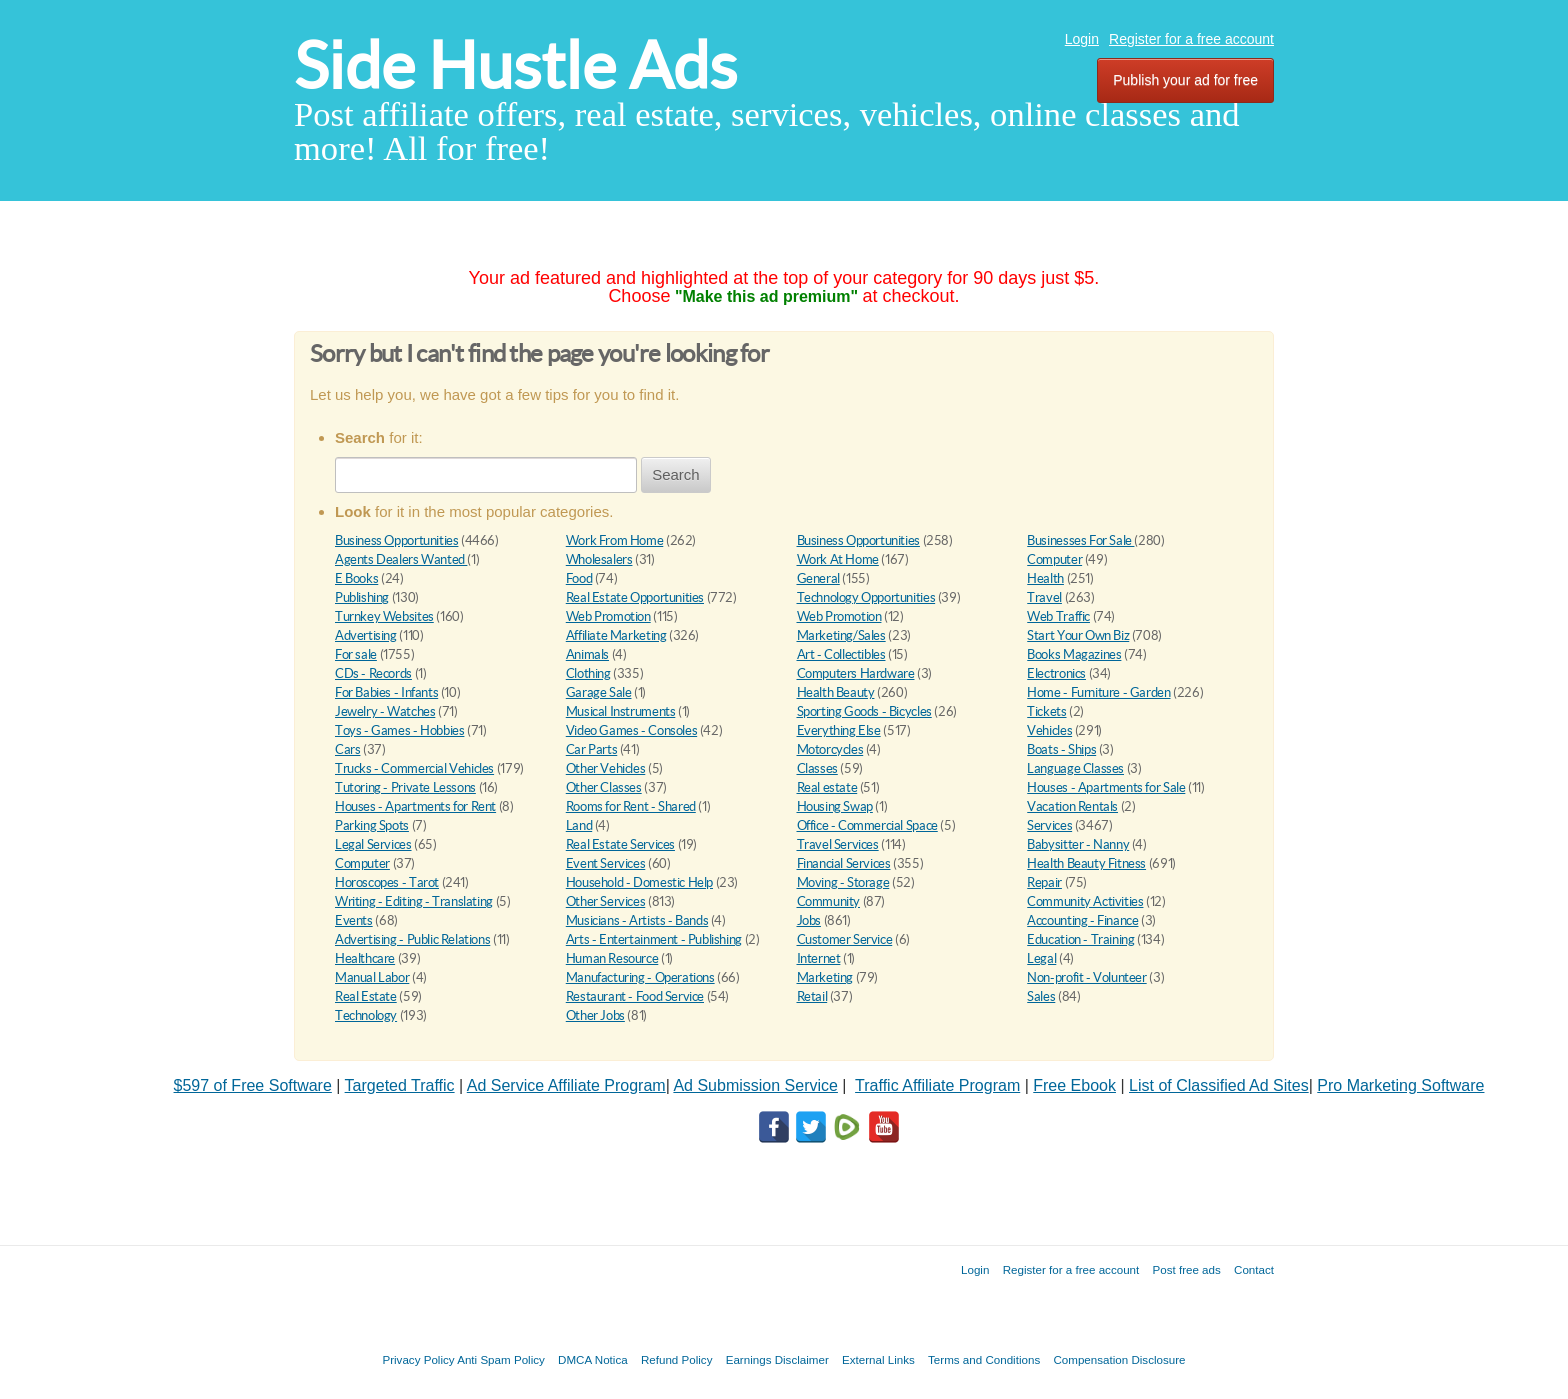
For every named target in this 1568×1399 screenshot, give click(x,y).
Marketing (825, 977)
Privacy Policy (418, 1359)
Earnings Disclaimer (777, 1359)
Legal (1041, 958)
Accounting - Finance (1082, 920)
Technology (366, 1015)
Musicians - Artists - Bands (637, 920)
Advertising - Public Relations (412, 939)
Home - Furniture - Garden (1098, 692)
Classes (817, 768)
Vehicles (1049, 730)
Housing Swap (835, 806)
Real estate (827, 787)
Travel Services (838, 844)
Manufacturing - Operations (640, 977)
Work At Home (838, 559)
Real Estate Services (620, 844)
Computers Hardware (856, 673)
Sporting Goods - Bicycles (864, 711)
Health (1045, 578)
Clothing (588, 673)
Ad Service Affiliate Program (566, 1085)
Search (676, 474)
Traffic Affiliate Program (937, 1085)
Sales (1041, 996)
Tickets (1046, 711)
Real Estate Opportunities (635, 597)
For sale (356, 654)
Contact (1254, 1269)
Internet (819, 958)
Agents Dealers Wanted (401, 559)
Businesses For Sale (1080, 540)
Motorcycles (830, 749)
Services (1049, 825)
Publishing (362, 597)
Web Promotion (608, 616)
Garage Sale (599, 692)
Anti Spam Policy (501, 1359)
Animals (587, 654)
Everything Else (839, 730)
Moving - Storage (843, 882)
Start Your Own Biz (1078, 635)
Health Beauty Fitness (1086, 863)
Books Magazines (1074, 654)
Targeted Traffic (400, 1085)
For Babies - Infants (386, 692)
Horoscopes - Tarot (387, 882)
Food (579, 578)
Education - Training (1080, 939)
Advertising (366, 635)
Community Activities (1085, 901)
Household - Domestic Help (639, 882)
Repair (1044, 882)
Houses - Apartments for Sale (1106, 787)
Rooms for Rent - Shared (631, 806)
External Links (878, 1359)
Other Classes (604, 787)
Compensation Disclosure (1119, 1359)
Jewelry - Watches (385, 711)
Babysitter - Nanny (1078, 844)
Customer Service (845, 939)
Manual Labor (372, 977)
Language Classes (1075, 768)
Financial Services (844, 863)
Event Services (606, 863)
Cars (347, 749)
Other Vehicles (606, 768)
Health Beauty (836, 692)
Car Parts (592, 749)
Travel (1044, 597)
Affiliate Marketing (616, 635)
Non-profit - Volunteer (1086, 977)
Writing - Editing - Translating (414, 901)
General (818, 578)
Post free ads (1186, 1269)
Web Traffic (1058, 616)
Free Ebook (1074, 1085)
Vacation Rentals (1072, 806)
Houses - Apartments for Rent (415, 806)
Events (354, 920)
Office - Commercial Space (867, 825)
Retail (812, 996)
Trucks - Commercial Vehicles (414, 768)
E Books (356, 578)
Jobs (809, 920)
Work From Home (615, 540)
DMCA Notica (593, 1359)
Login (1082, 39)
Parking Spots (372, 825)
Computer (1054, 559)
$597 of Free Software (253, 1085)
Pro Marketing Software (1400, 1085)
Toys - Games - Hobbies (399, 730)
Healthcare (365, 958)
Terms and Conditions (984, 1359)
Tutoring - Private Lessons (405, 787)
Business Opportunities (396, 540)
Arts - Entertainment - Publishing (654, 939)
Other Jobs (595, 1015)
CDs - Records (373, 673)
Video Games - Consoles (631, 730)
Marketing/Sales (841, 635)
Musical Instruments (621, 711)
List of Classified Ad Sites (1219, 1085)
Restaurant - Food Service (635, 996)
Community (829, 901)
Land (579, 825)
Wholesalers (599, 559)
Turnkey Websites (384, 616)
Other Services (606, 901)
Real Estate (366, 996)
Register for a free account (1191, 39)
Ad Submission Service (755, 1085)
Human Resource (612, 958)
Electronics (1056, 673)
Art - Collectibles (841, 654)
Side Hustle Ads (515, 65)
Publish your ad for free (1185, 80)
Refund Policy (677, 1359)
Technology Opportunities (866, 597)
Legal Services (373, 844)
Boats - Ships (1061, 749)
